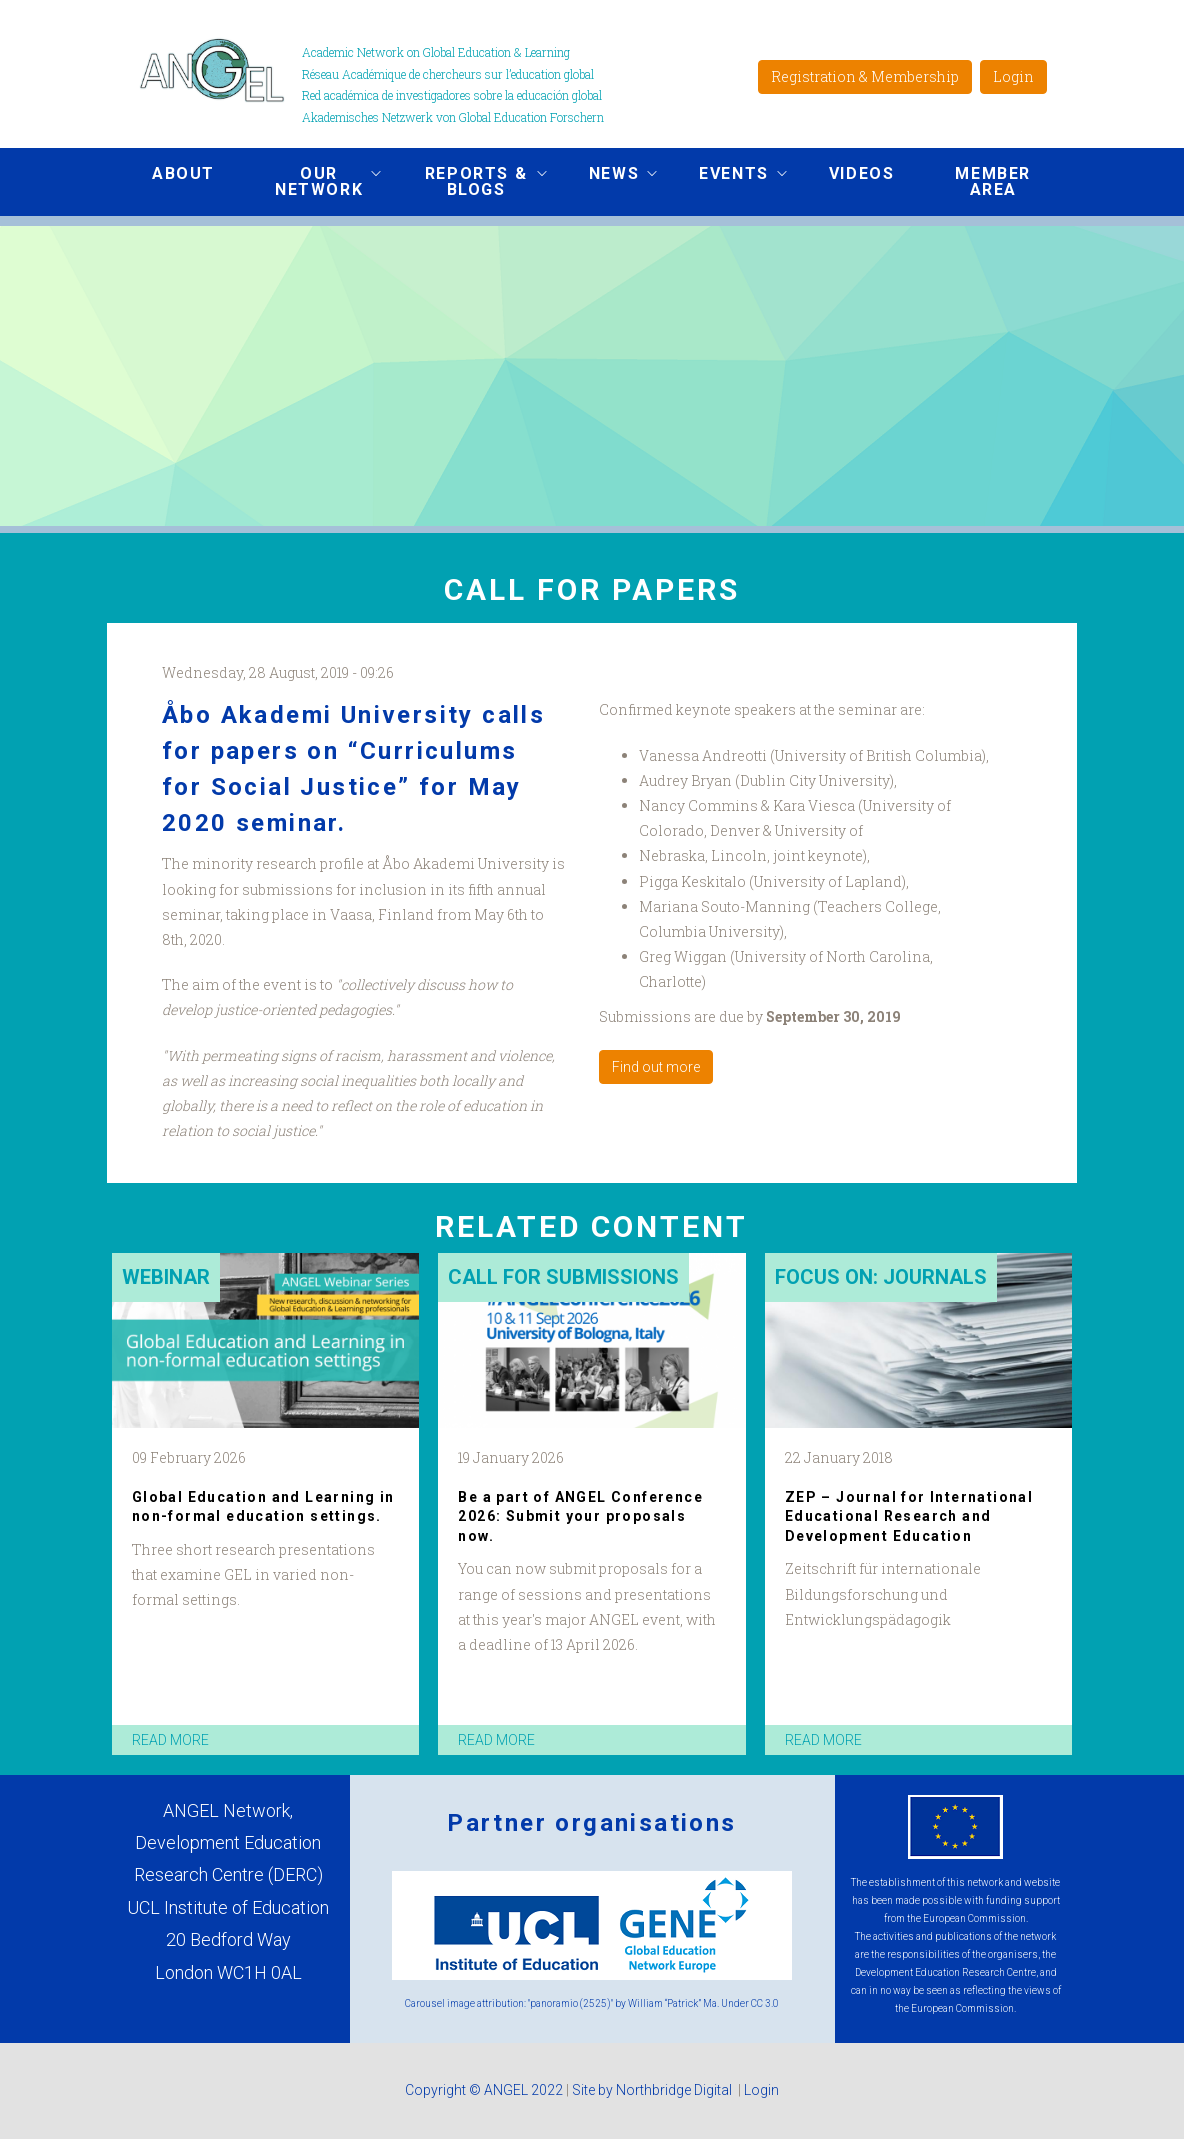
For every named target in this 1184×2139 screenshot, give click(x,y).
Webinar (166, 1277)
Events (728, 176)
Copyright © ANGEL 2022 (484, 2090)
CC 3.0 (765, 2003)
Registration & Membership (865, 76)
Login (1013, 76)
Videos (862, 173)
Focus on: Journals (881, 1277)
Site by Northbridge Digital (653, 2090)
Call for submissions (563, 1277)
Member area (993, 181)
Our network (313, 181)
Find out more (656, 1067)
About (183, 173)
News (608, 176)
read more (170, 1740)
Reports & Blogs (470, 181)
